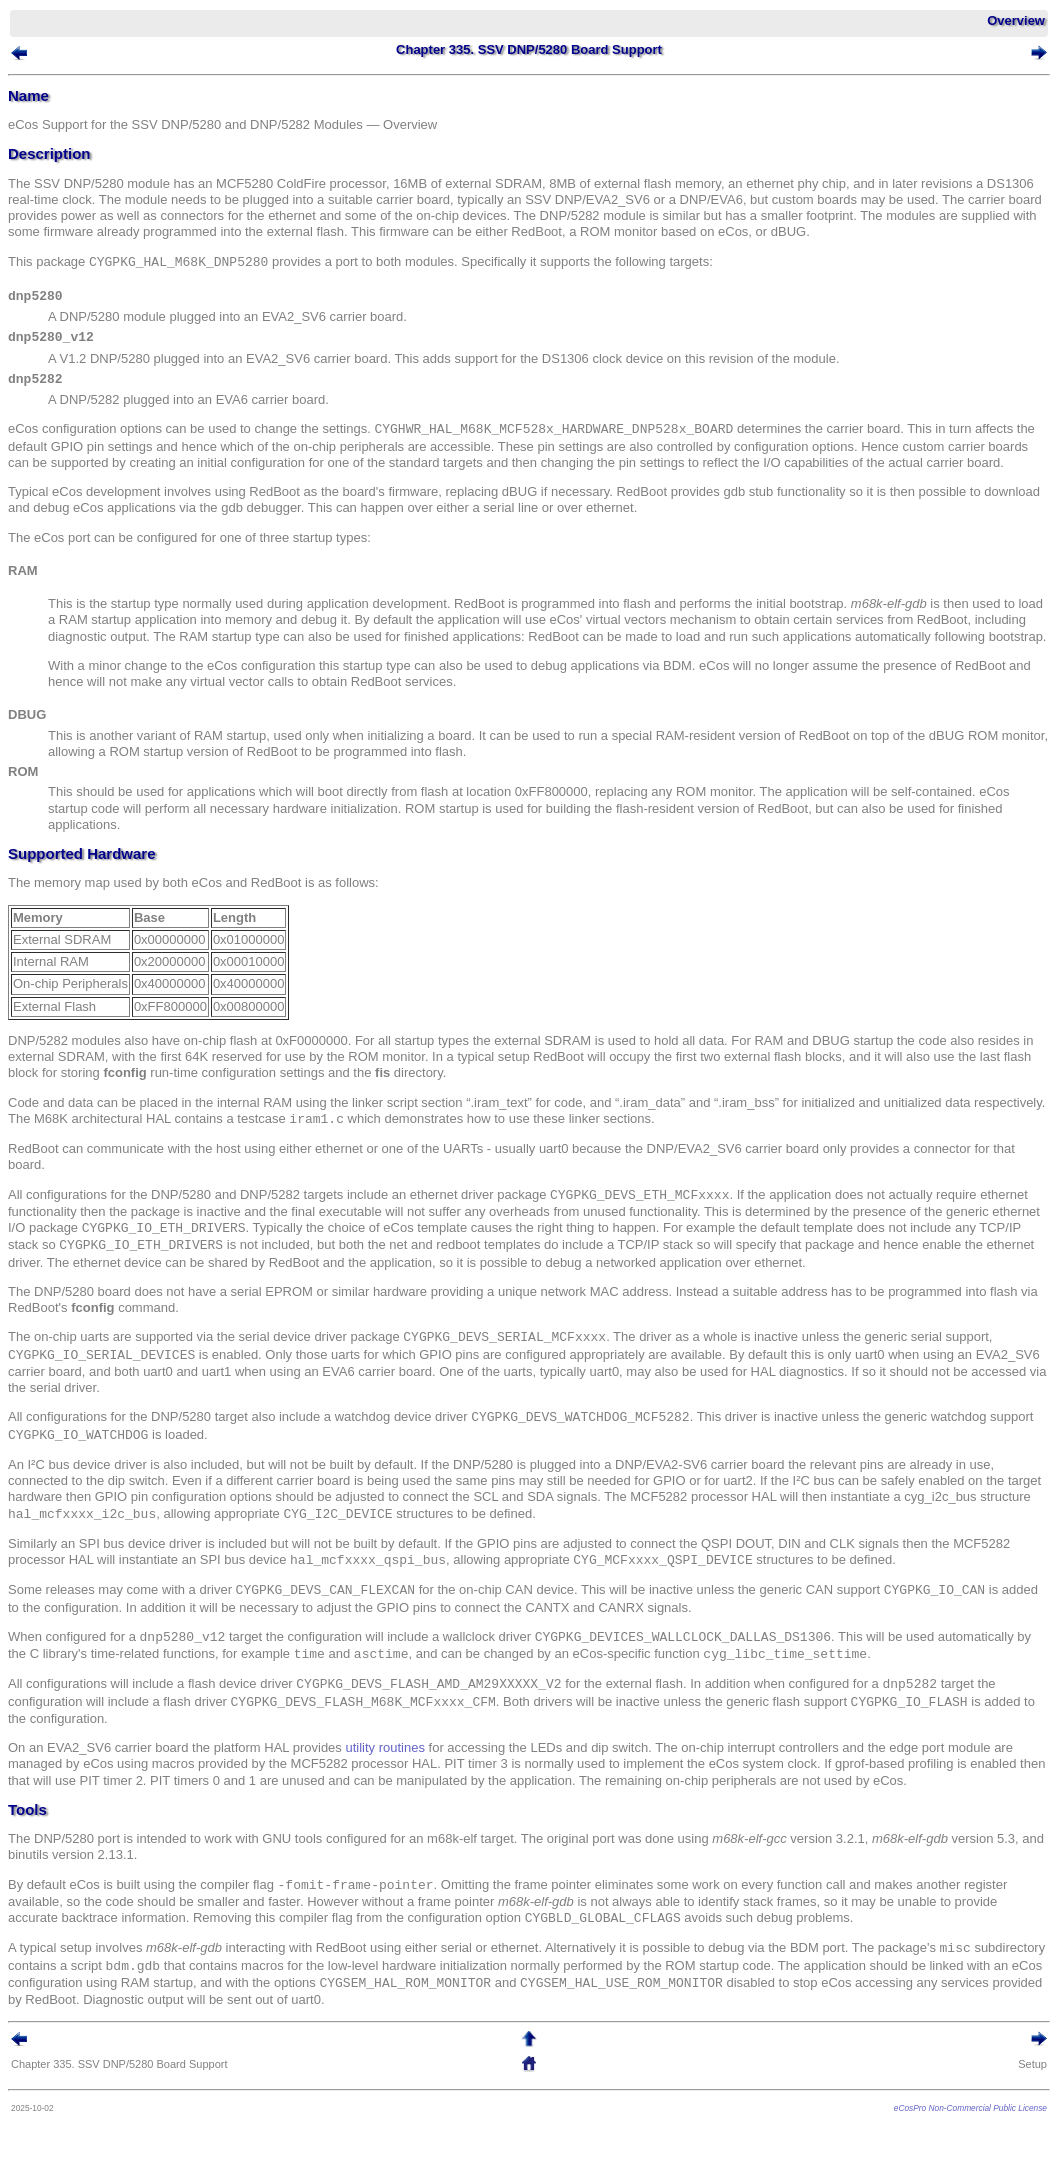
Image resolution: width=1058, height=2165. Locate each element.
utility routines (384, 1747)
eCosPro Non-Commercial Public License (970, 2108)
